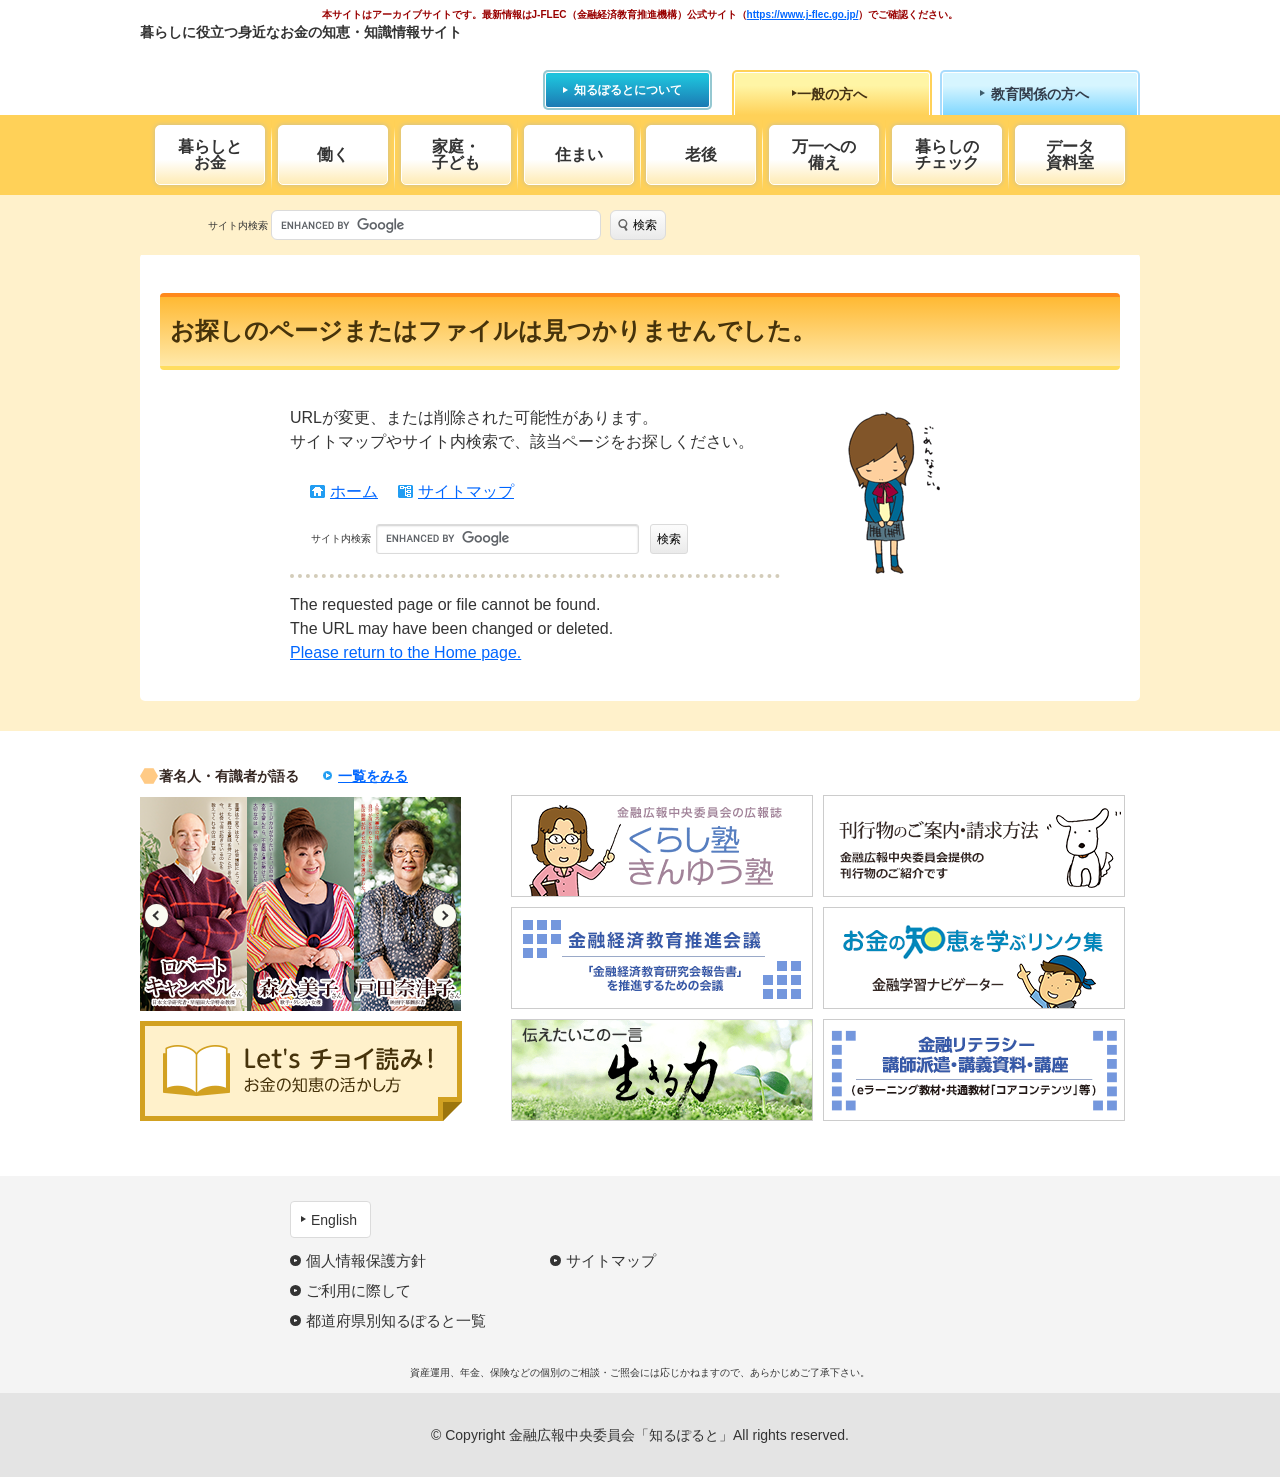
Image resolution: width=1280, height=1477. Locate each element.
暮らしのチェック (947, 154)
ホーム (354, 491)
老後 (701, 154)
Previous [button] (156, 915)
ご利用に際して (358, 1290)
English (334, 1220)
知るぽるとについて (628, 90)
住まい (579, 154)
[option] (193, 904)
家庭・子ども (456, 154)
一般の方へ (832, 94)
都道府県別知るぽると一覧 (396, 1320)
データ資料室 (1070, 154)
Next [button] (444, 915)
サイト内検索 (238, 225)
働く (333, 154)
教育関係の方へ (1040, 94)
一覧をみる (373, 776)
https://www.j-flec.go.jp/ (803, 14)
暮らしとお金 (210, 154)
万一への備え (824, 154)
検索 (645, 225)
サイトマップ (466, 491)
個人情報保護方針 (366, 1260)
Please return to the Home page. (405, 652)
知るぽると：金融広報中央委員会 (323, 67)
